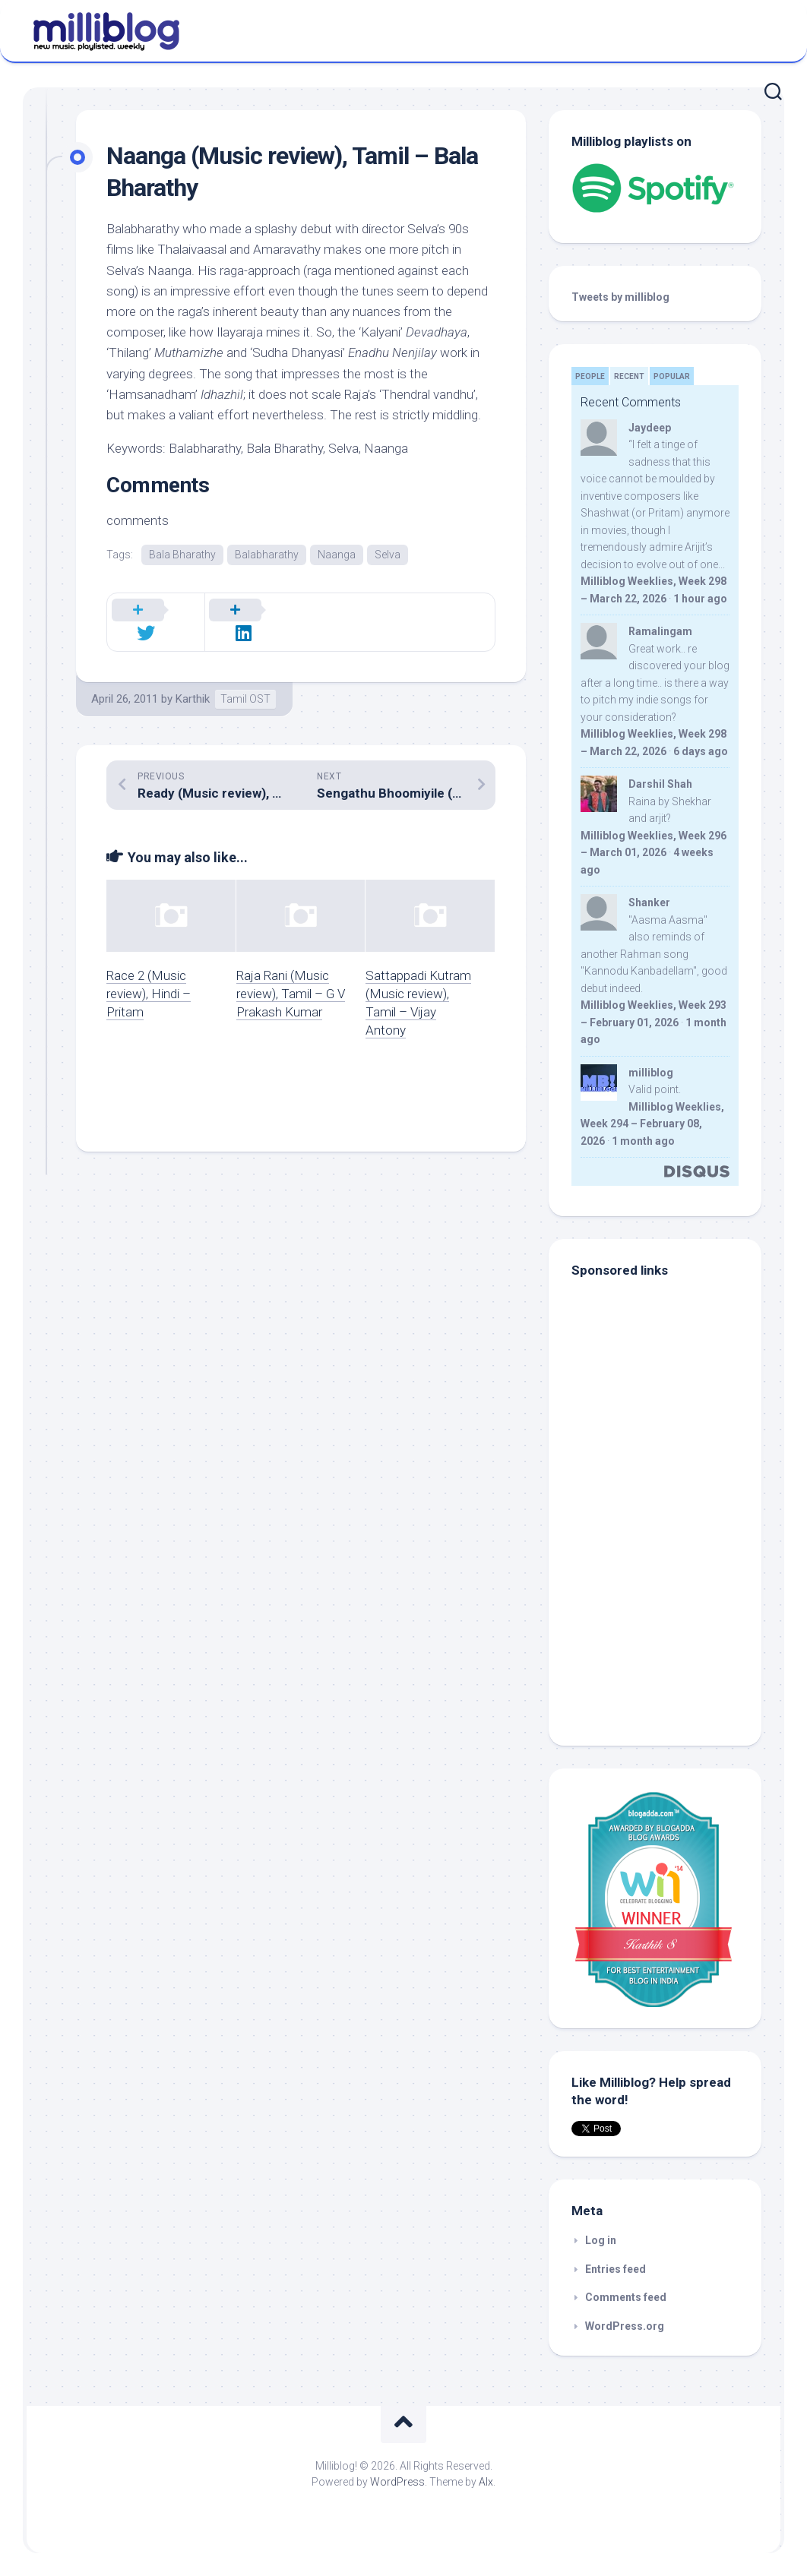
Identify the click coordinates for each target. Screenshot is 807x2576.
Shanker (649, 902)
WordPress (397, 2482)
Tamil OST (245, 681)
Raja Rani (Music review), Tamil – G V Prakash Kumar (290, 976)
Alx (486, 2482)
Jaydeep (649, 428)
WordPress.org (624, 2326)
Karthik (193, 681)
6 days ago (700, 751)
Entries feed (615, 2269)
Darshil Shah (660, 784)
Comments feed (625, 2297)
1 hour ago (700, 599)
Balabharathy (267, 554)
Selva (387, 554)
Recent (629, 376)
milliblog (650, 1073)
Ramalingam (660, 631)
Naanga (337, 554)
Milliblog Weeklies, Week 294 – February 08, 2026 (652, 1124)
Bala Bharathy (182, 554)
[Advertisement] (666, 1620)
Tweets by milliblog (620, 297)
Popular (672, 376)
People (590, 376)
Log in (600, 2240)
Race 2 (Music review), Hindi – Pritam (148, 976)
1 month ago (643, 1141)
